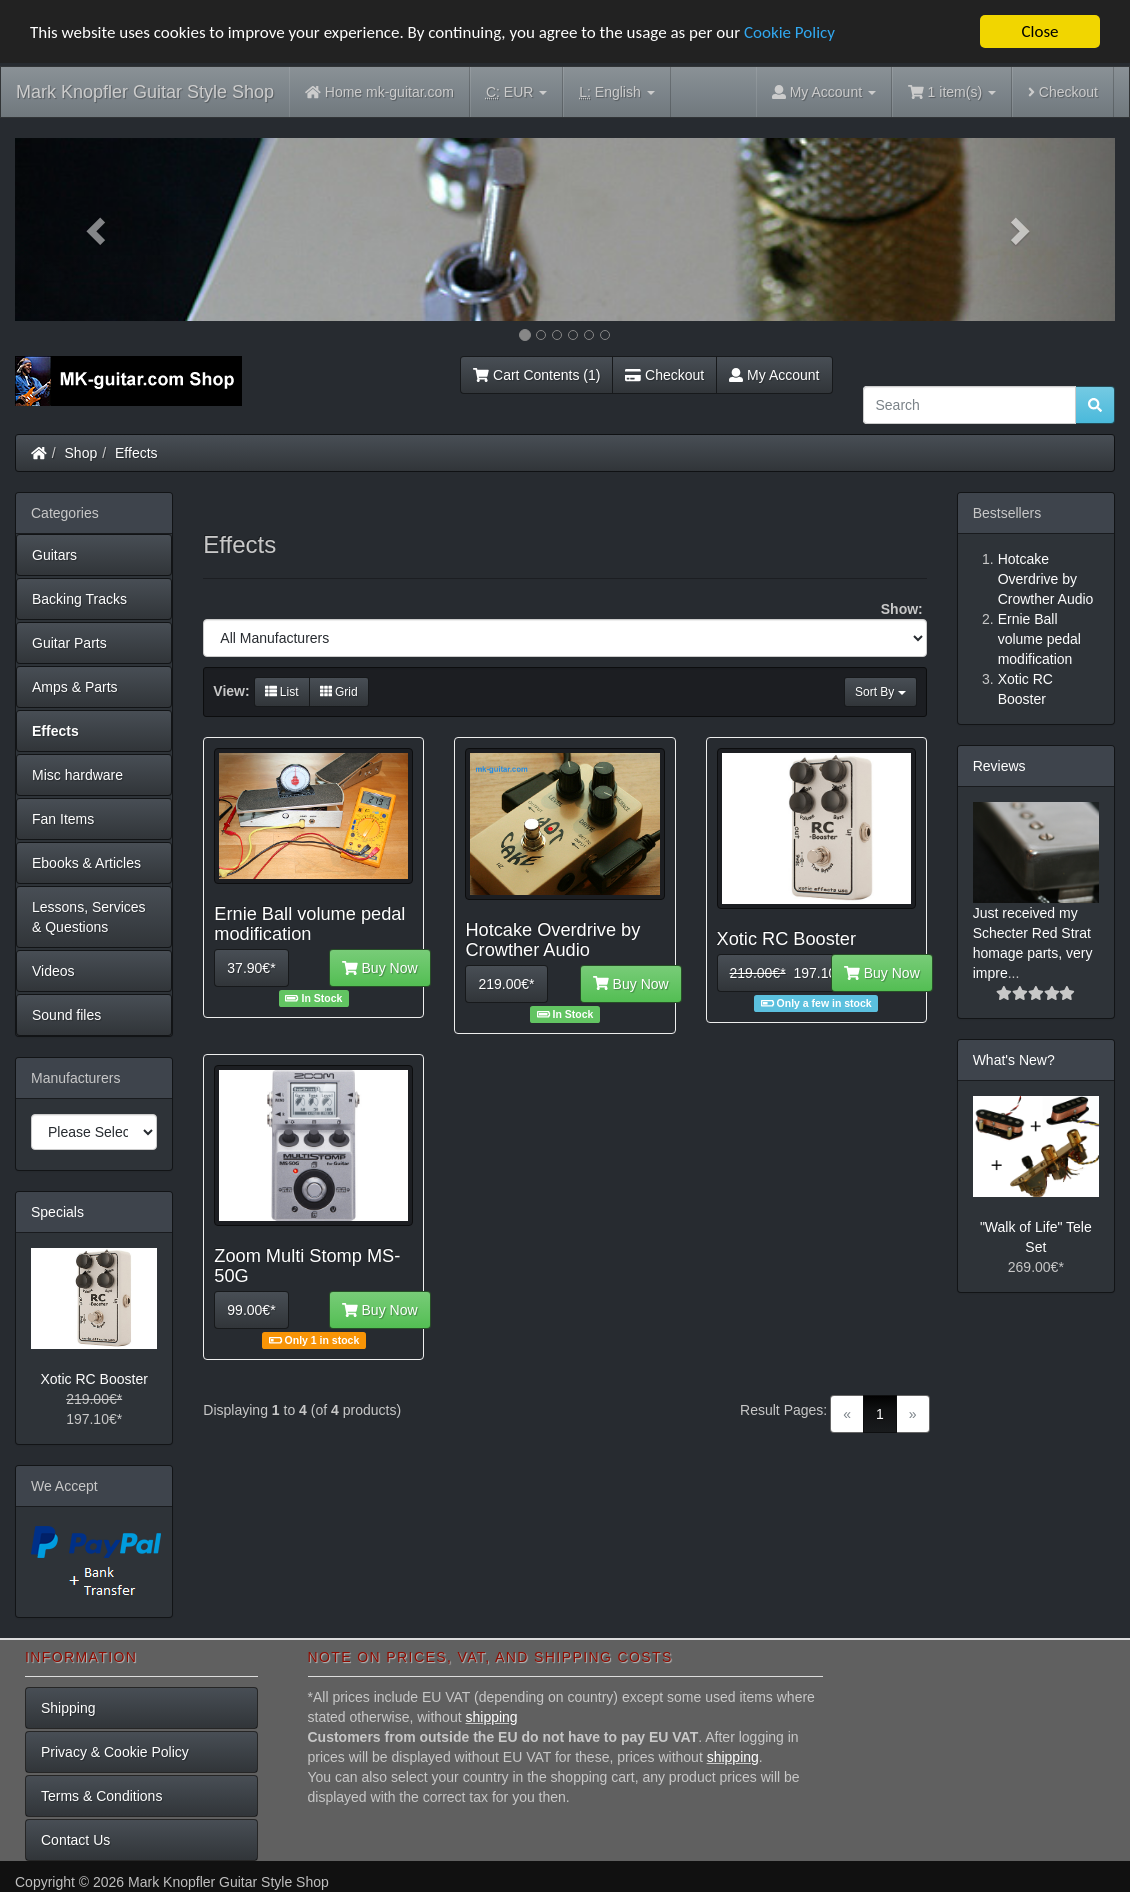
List (282, 692)
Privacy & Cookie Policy (115, 1752)
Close (1039, 31)
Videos (53, 971)
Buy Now (380, 968)
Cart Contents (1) (536, 375)
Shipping (68, 1708)
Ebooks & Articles (86, 863)
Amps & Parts (75, 687)
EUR (516, 92)
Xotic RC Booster (93, 1379)
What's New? (1014, 1060)
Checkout (1063, 92)
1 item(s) (952, 92)
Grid (339, 692)
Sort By (880, 692)
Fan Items (63, 819)
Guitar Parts (69, 643)
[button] (97, 229)
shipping (491, 1717)
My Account (774, 375)
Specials (57, 1212)
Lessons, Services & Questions (89, 917)
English (616, 92)
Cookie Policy (789, 32)
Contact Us (75, 1840)
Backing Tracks (79, 599)
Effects (136, 453)
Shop (81, 453)
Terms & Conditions (101, 1796)
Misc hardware (77, 775)
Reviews (999, 766)
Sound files (66, 1015)
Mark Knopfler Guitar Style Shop (145, 92)
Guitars (54, 555)
